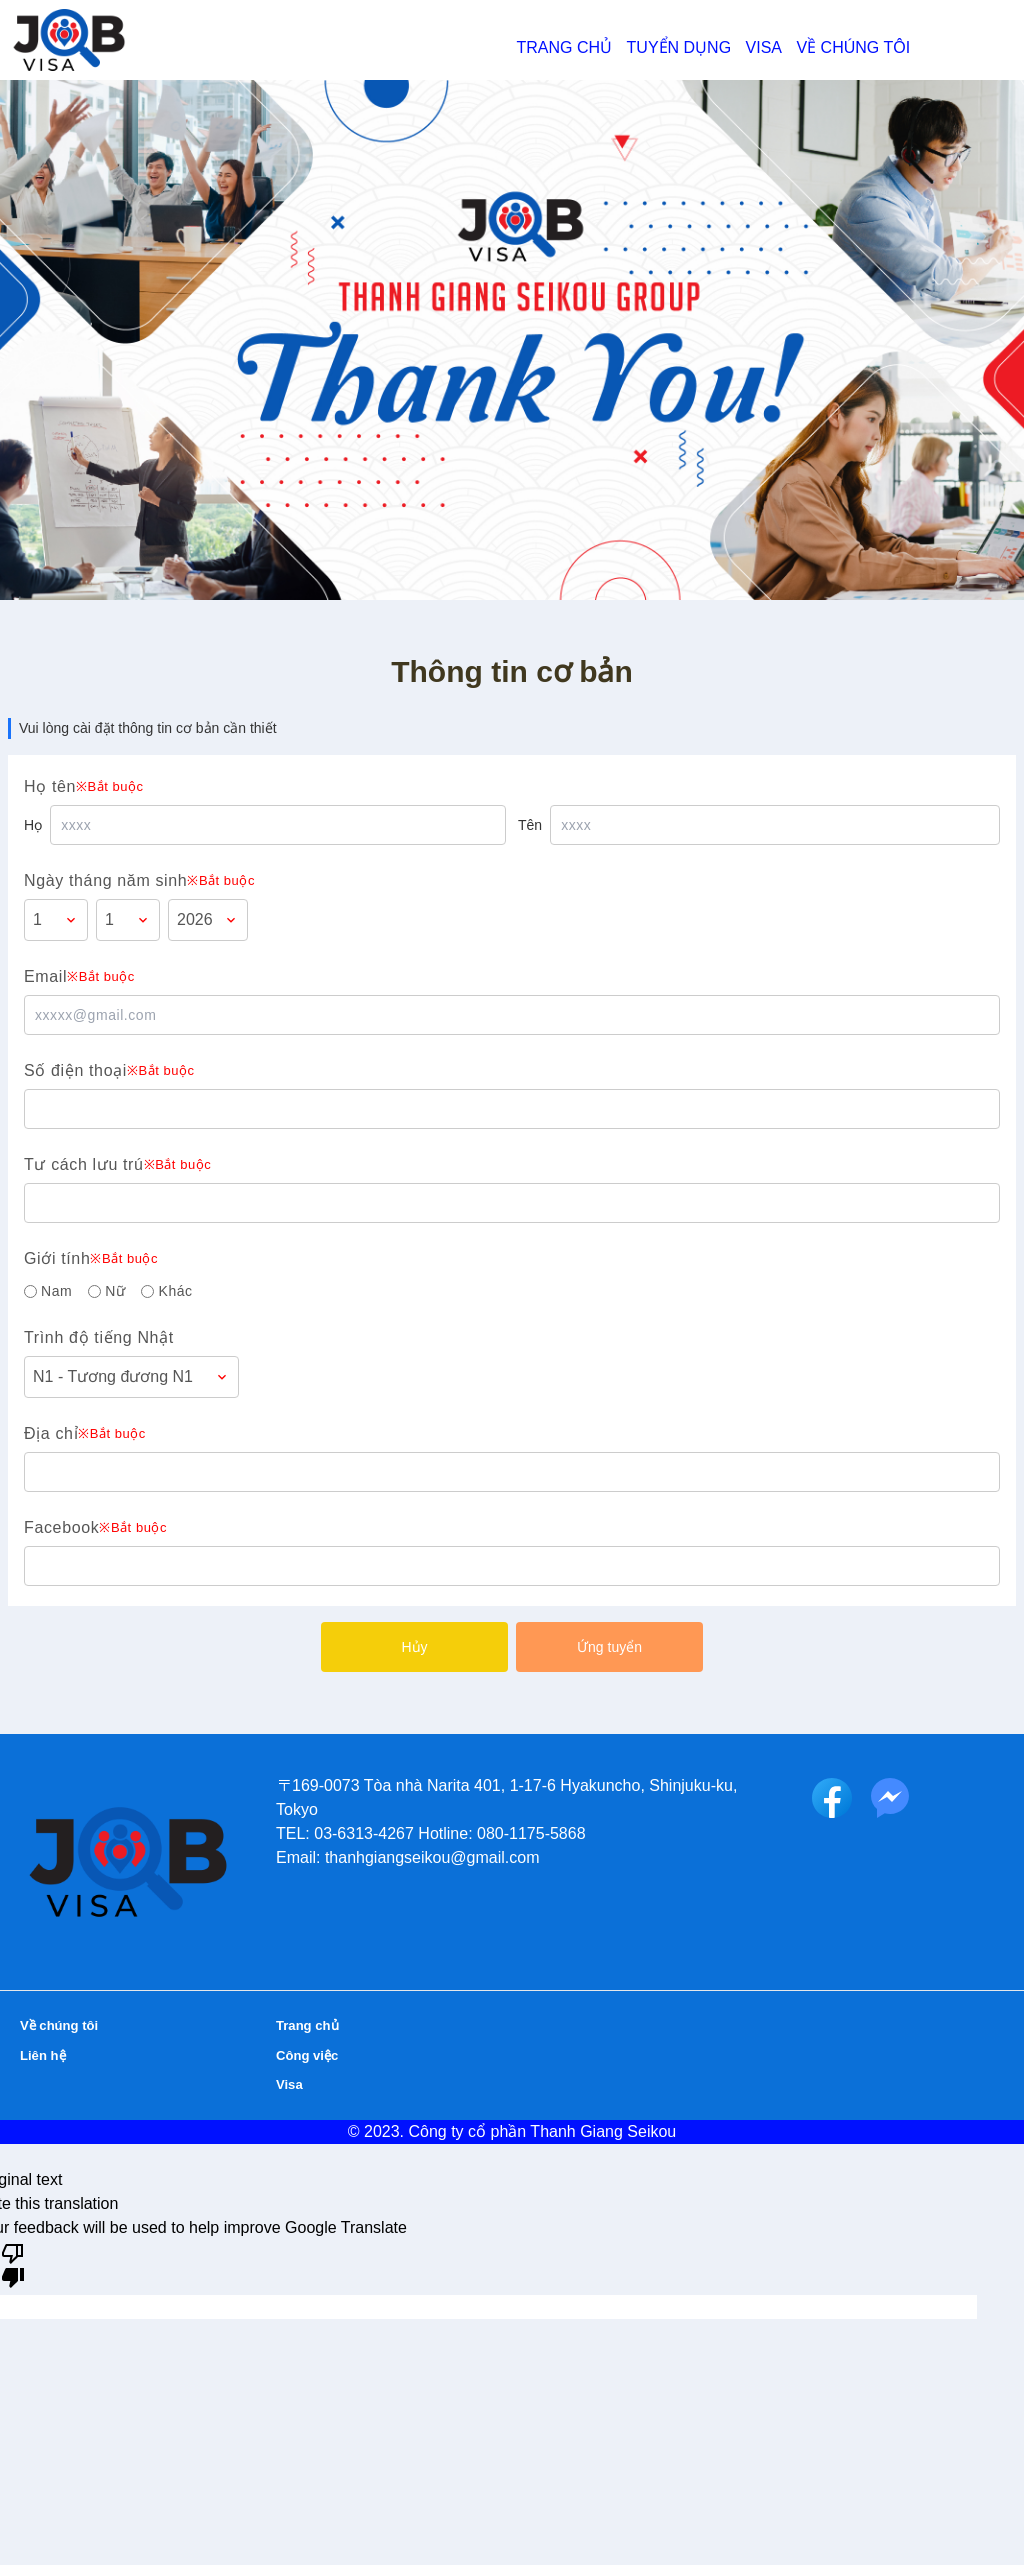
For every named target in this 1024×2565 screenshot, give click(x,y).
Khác (175, 1291)
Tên (530, 825)
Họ (33, 825)
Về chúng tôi (853, 47)
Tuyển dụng (679, 47)
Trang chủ (565, 47)
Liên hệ (51, 2044)
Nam (56, 1291)
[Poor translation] (13, 2264)
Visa (764, 47)
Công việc (319, 2044)
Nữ (115, 1291)
